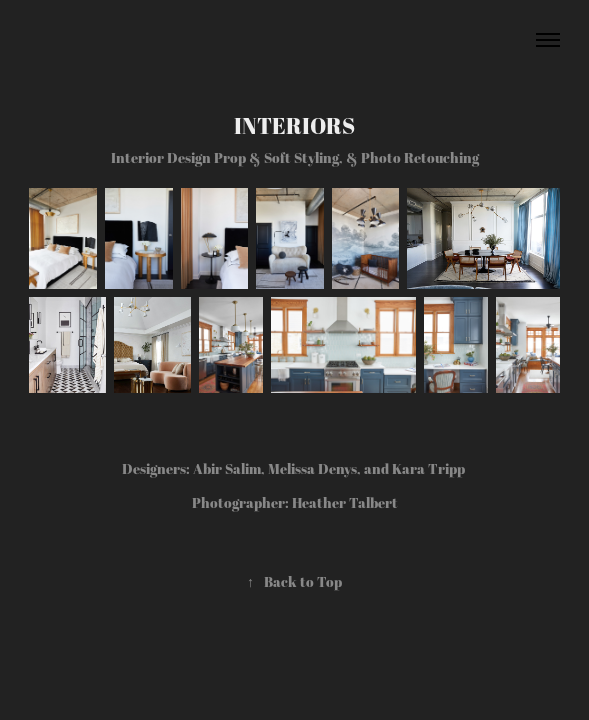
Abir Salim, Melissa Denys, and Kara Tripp (330, 468)
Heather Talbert (345, 502)
